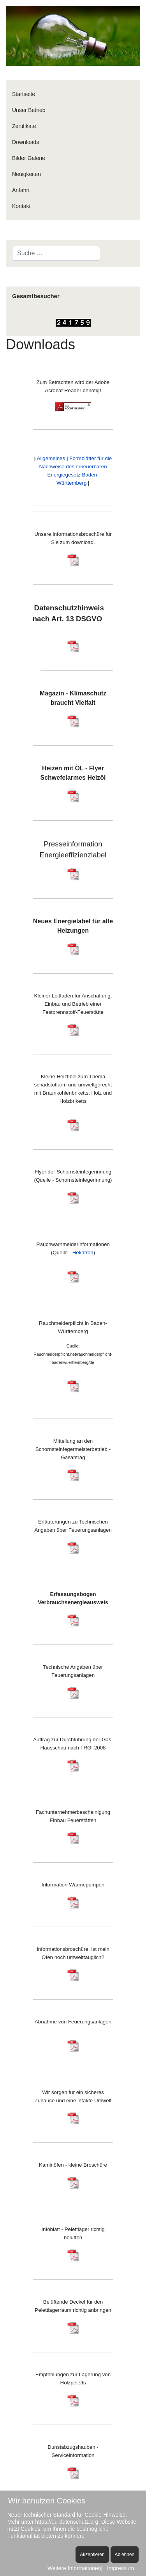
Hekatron (82, 1252)
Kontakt (21, 206)
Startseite (23, 94)
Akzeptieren (92, 2554)
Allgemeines (51, 458)
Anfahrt (21, 190)
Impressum (120, 2568)
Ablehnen (125, 2554)
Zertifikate (24, 126)
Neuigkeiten (26, 174)
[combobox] (56, 253)
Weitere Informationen (74, 2568)
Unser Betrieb (29, 110)
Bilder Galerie (28, 158)
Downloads (25, 142)
